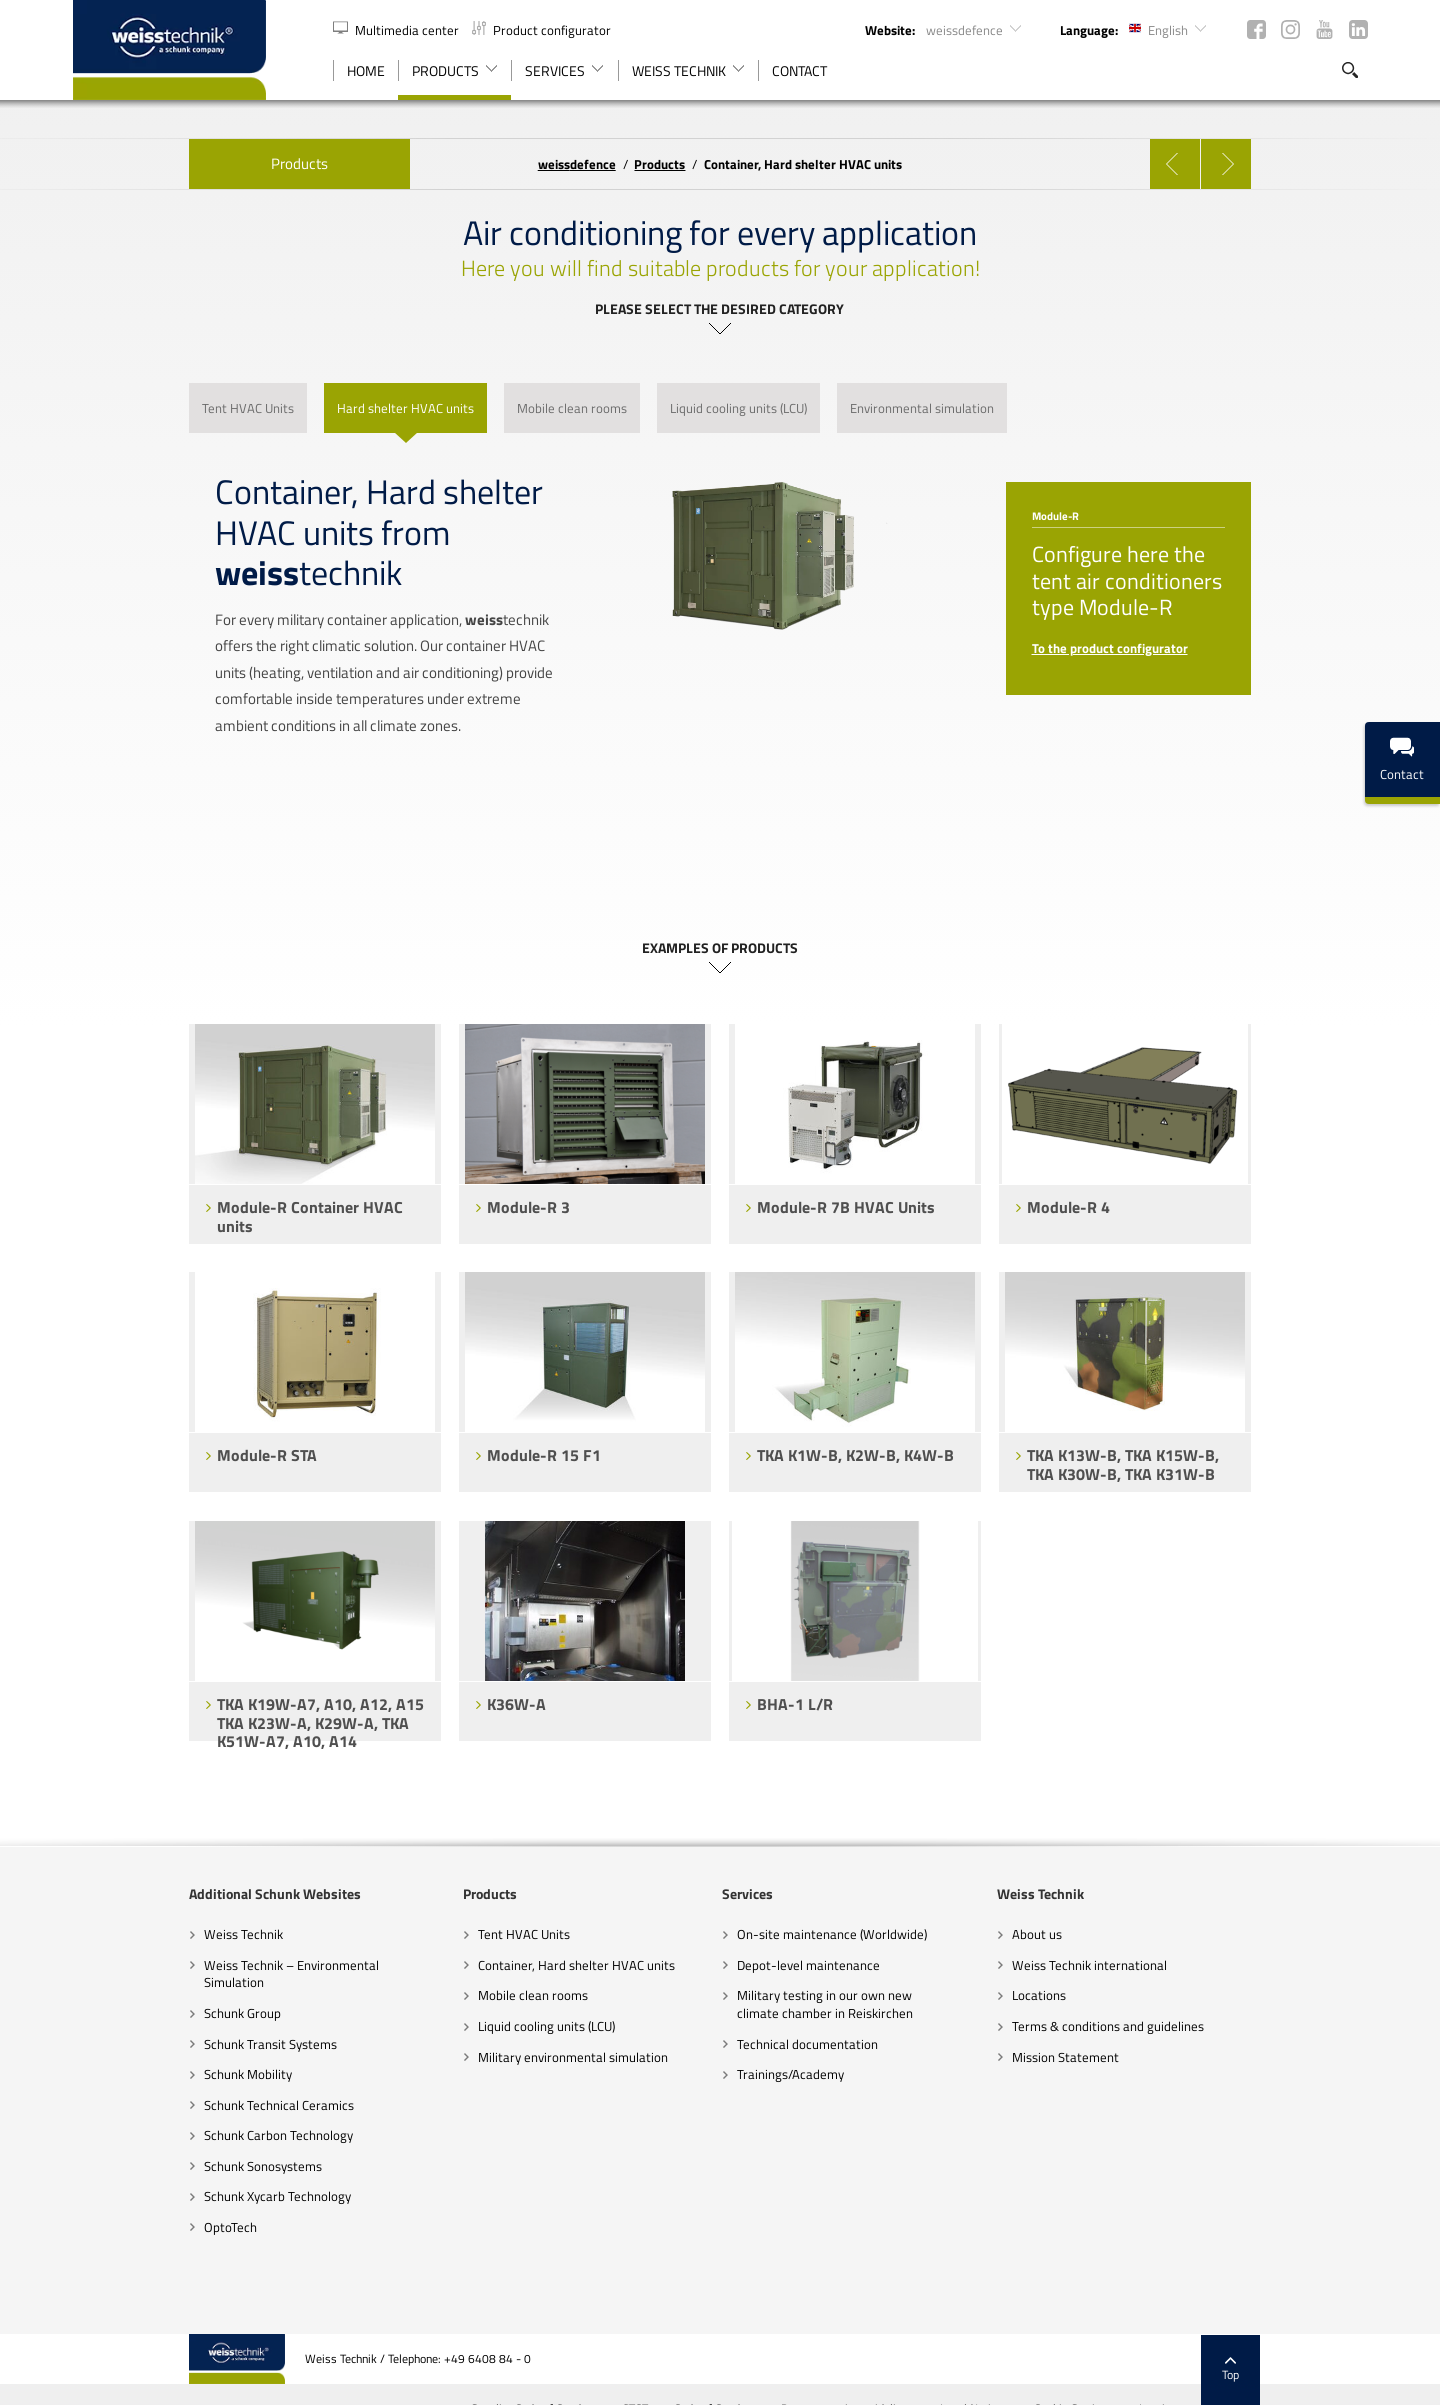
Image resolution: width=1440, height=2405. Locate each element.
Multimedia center (397, 30)
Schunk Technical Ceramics (163, 2105)
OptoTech (114, 2227)
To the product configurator (1168, 648)
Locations (1097, 1995)
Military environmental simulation (515, 2057)
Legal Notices (1091, 2359)
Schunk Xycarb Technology (161, 2196)
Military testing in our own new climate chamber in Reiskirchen (826, 2004)
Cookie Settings (1190, 2359)
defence (577, 164)
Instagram (1290, 29)
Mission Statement (1123, 2057)
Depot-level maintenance (809, 1965)
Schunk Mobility (132, 2074)
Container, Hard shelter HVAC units (518, 1965)
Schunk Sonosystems (147, 2166)
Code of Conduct (831, 2359)
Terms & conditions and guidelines (1166, 2026)
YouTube (1324, 29)
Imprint (1274, 2359)
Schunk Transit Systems (154, 2044)
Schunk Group (126, 2013)
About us (1095, 1934)
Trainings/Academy (791, 2074)
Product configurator (541, 30)
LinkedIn (1358, 29)
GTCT (752, 2359)
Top (1347, 2320)
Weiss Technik (127, 1934)
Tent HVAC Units (466, 1934)
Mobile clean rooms (475, 1995)
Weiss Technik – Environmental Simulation (175, 1974)
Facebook (1256, 29)
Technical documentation (808, 2044)
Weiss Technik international (1147, 1965)
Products (183, 163)
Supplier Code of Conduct (650, 2359)
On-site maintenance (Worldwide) (833, 1934)
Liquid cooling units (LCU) (488, 2026)
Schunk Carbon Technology (162, 2135)
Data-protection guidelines (964, 2359)
